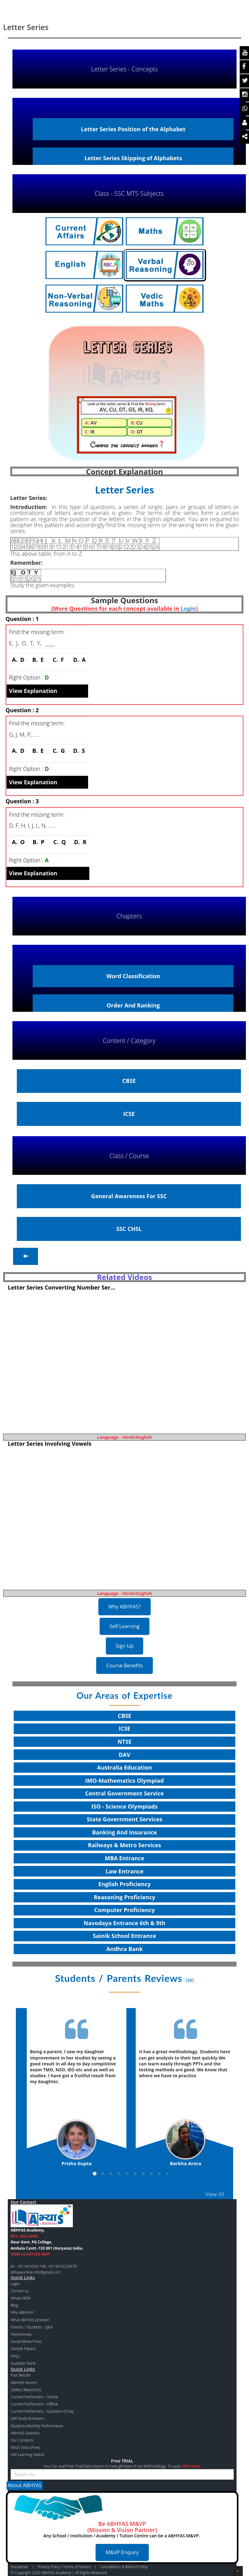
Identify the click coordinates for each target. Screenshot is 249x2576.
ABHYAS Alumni (24, 2382)
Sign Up (125, 1645)
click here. (191, 2466)
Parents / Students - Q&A (32, 2327)
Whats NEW (20, 2298)
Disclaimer (19, 2566)
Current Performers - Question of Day (42, 2411)
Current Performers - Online (34, 2397)
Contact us (19, 2291)
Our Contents (22, 2440)
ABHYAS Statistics (25, 2433)
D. (78, 660)
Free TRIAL (122, 2461)
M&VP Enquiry (122, 2552)
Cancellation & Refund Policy (124, 2566)
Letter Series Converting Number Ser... (61, 1287)
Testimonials (21, 2334)
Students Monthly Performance (37, 2426)
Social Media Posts (26, 2341)
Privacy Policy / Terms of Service (64, 2566)
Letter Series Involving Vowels (50, 1443)
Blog (14, 2305)
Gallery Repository (26, 2389)
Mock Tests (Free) (25, 2447)
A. (17, 660)
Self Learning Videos (28, 2454)
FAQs (15, 2356)
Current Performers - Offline (34, 2404)
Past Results (21, 2375)
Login (188, 608)
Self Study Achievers (27, 2418)
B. (36, 660)
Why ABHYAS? (124, 1606)
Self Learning (124, 1626)
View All (214, 2194)
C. (57, 660)
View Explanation (33, 690)
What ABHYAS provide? (30, 2320)
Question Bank (23, 2363)
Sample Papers (23, 2348)
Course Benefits (124, 1665)
